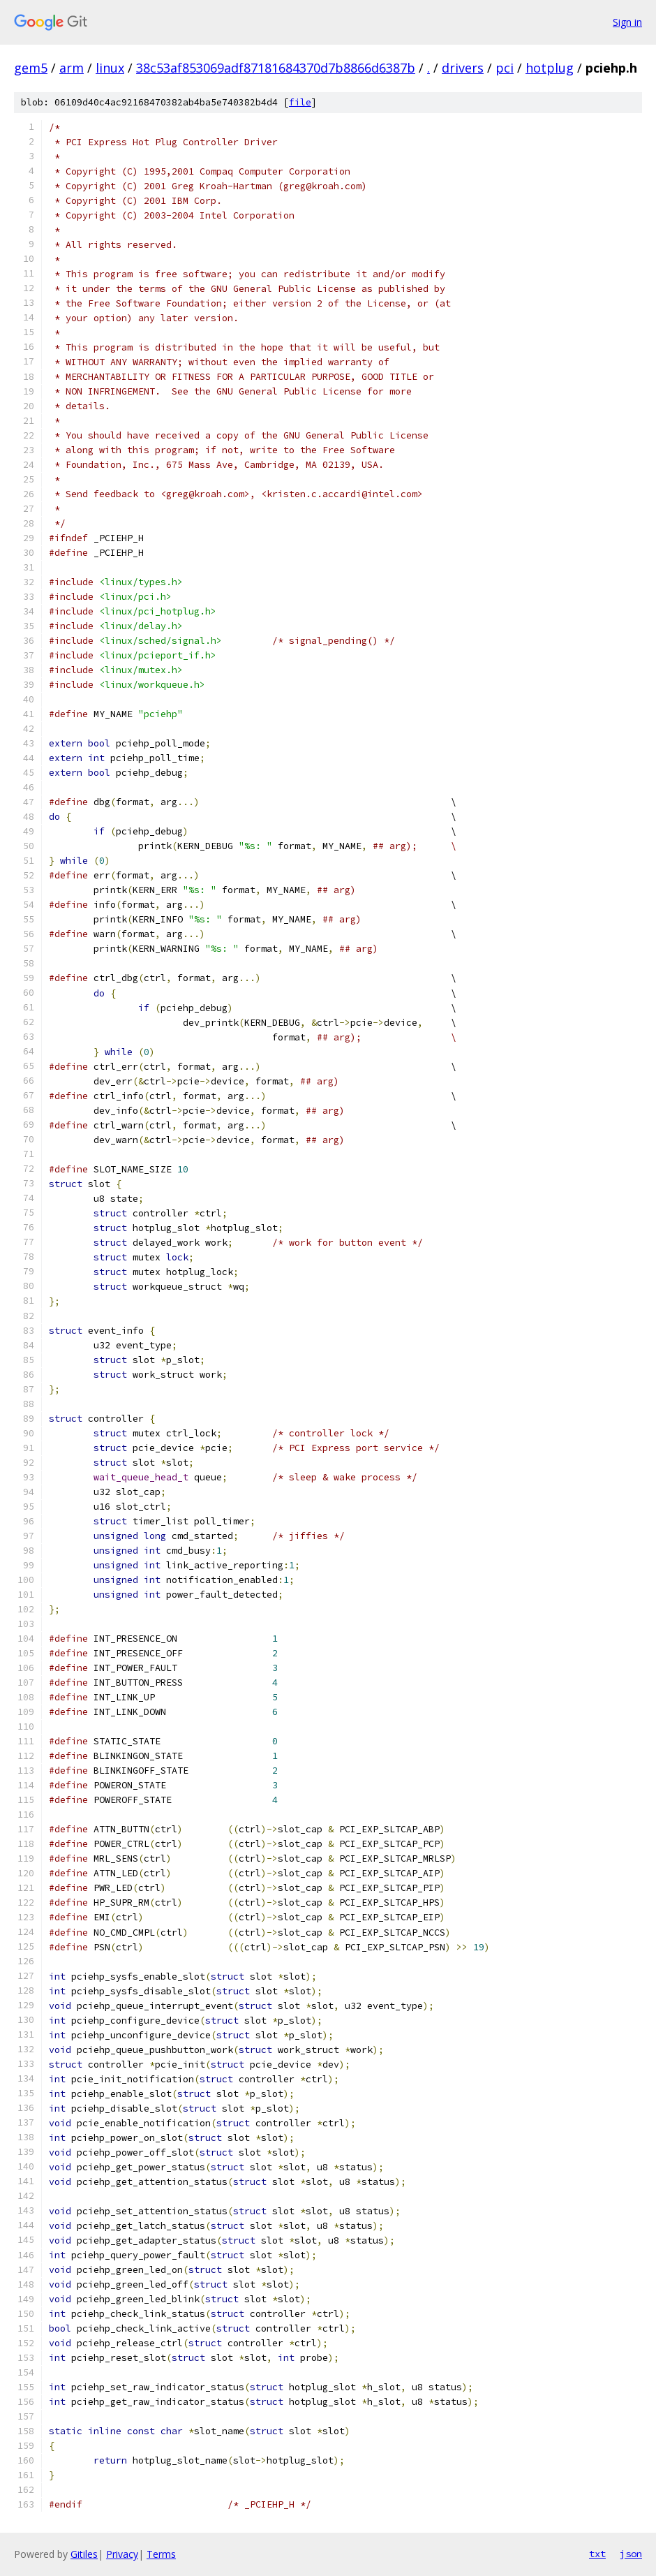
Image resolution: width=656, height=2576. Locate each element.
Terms (161, 2554)
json (631, 2553)
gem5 (30, 67)
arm (71, 67)
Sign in (627, 22)
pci (504, 67)
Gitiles (84, 2554)
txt (597, 2553)
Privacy (122, 2554)
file (300, 102)
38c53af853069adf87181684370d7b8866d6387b (275, 67)
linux (110, 67)
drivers (463, 67)
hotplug (549, 67)
